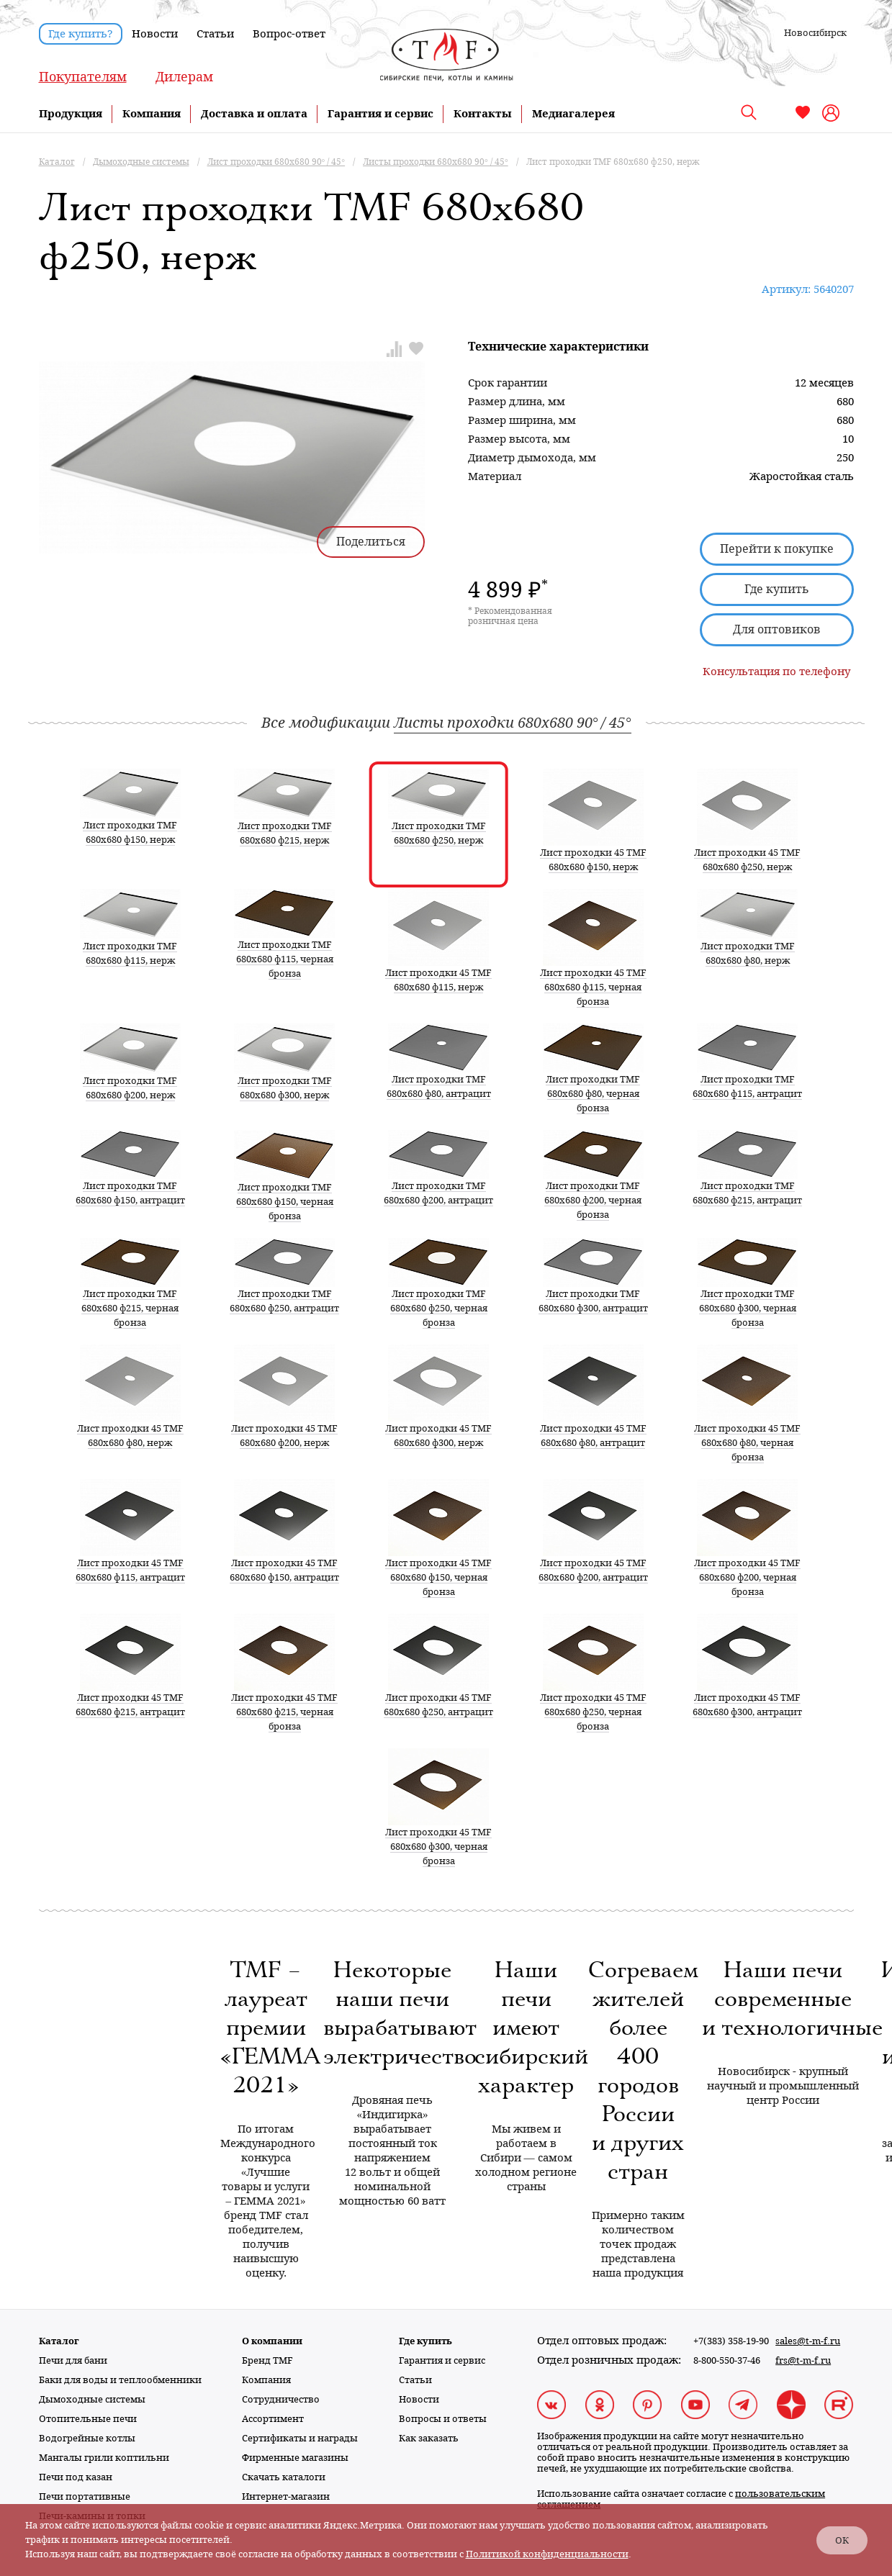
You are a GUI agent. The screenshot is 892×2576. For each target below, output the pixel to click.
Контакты (483, 113)
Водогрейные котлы (87, 2438)
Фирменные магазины (295, 2457)
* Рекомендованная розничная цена (510, 616)
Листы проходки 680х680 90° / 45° (512, 722)
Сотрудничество (281, 2399)
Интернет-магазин (286, 2496)
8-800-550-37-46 (726, 2360)
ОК (842, 2540)
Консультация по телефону (776, 671)
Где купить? (80, 33)
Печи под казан (75, 2477)
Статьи (215, 33)
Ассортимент (273, 2418)
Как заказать (429, 2438)
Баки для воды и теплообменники (120, 2379)
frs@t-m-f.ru (803, 2360)
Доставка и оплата (254, 113)
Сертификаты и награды (300, 2438)
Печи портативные (84, 2496)
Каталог (59, 2341)
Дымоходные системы (92, 2399)
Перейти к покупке (777, 549)
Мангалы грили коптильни (104, 2457)
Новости (155, 33)
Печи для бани (73, 2360)
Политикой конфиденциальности (547, 2554)
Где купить (776, 589)
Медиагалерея (573, 113)
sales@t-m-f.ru (807, 2341)
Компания (151, 113)
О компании (272, 2341)
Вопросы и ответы (443, 2418)
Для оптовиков (777, 629)
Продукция (70, 113)
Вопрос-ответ (289, 33)
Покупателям (83, 76)
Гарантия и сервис (380, 113)
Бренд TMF (267, 2360)
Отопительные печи (88, 2418)
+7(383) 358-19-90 (731, 2341)
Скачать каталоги (283, 2477)
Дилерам (184, 76)
